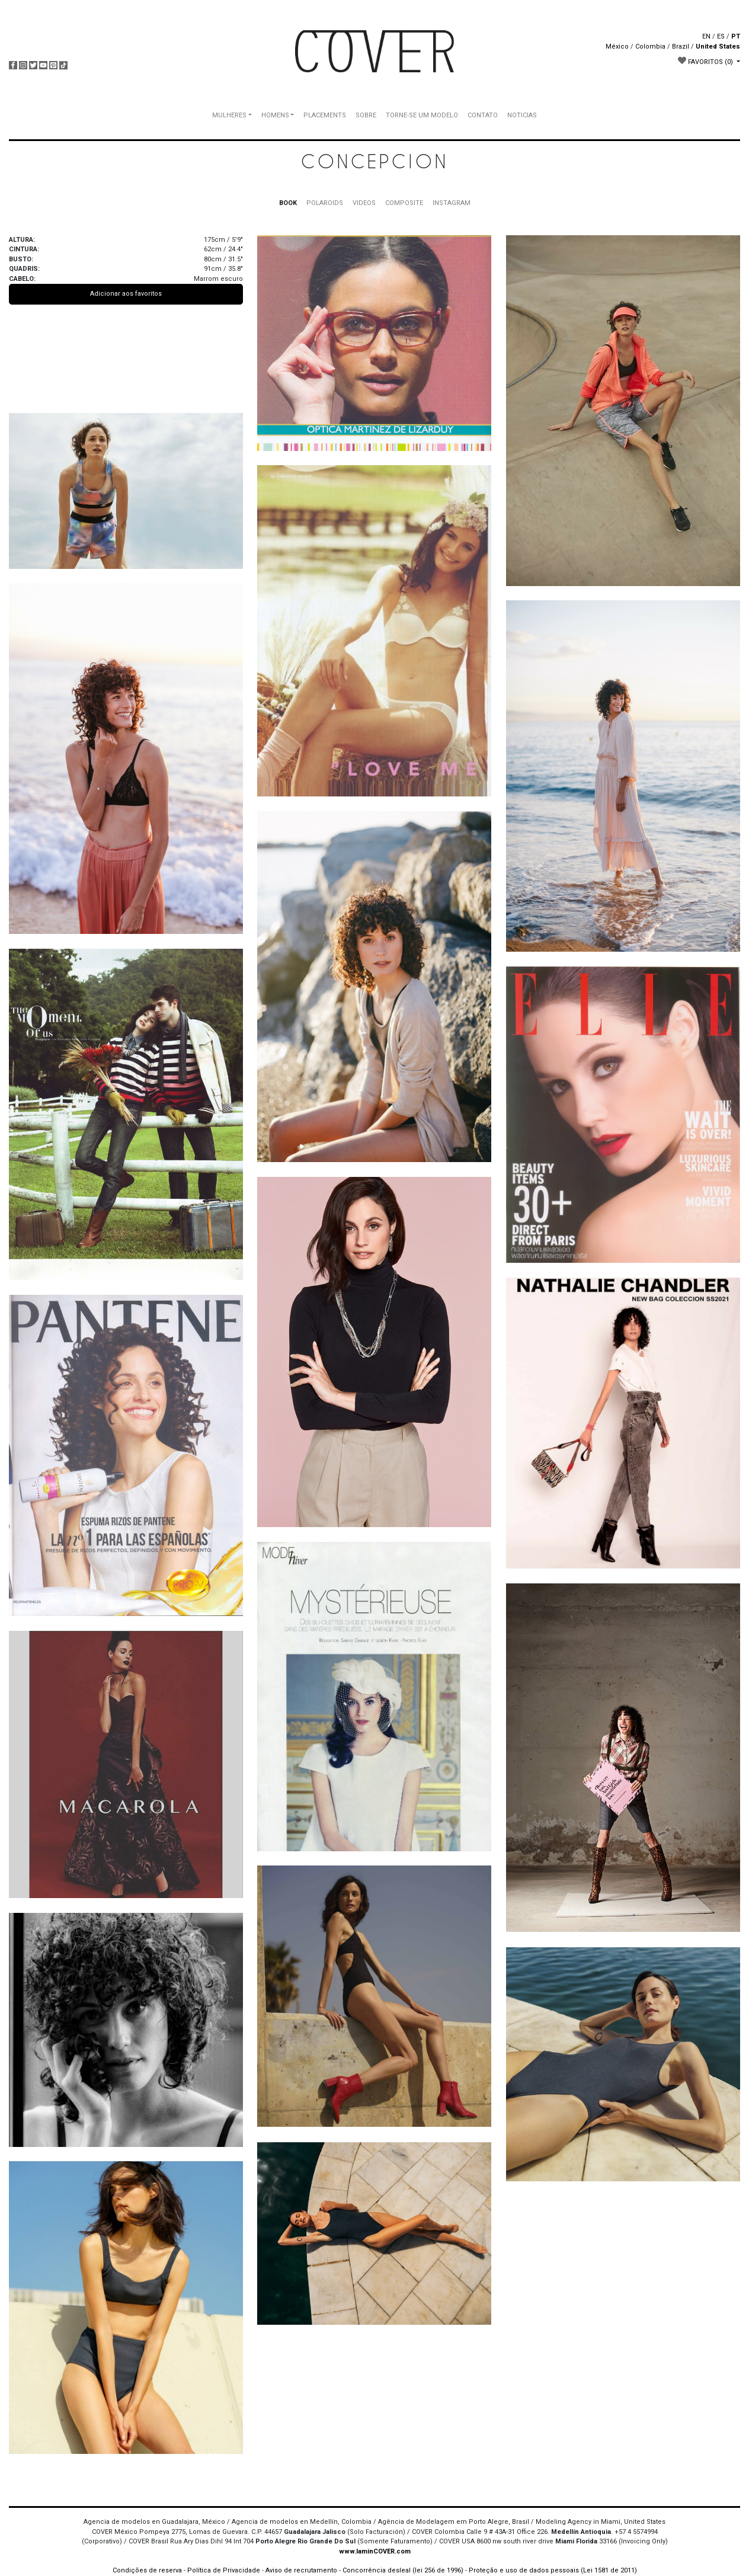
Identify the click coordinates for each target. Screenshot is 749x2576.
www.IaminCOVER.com (375, 2551)
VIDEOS (364, 203)
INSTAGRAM (451, 203)
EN (706, 36)
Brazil (680, 46)
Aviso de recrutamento (301, 2570)
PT (735, 36)
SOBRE (366, 115)
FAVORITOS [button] (706, 61)
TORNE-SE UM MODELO (422, 115)
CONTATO (483, 115)
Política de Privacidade (223, 2570)
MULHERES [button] (229, 115)
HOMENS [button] (275, 115)
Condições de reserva (147, 2570)
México (617, 46)
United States (718, 46)
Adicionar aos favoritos (126, 293)
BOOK (288, 203)
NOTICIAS (522, 115)
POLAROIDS (324, 203)
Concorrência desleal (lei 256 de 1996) (403, 2570)
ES (721, 36)
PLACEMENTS (324, 115)
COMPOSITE (404, 203)
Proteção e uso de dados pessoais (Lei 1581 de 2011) (553, 2570)
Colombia (650, 46)
